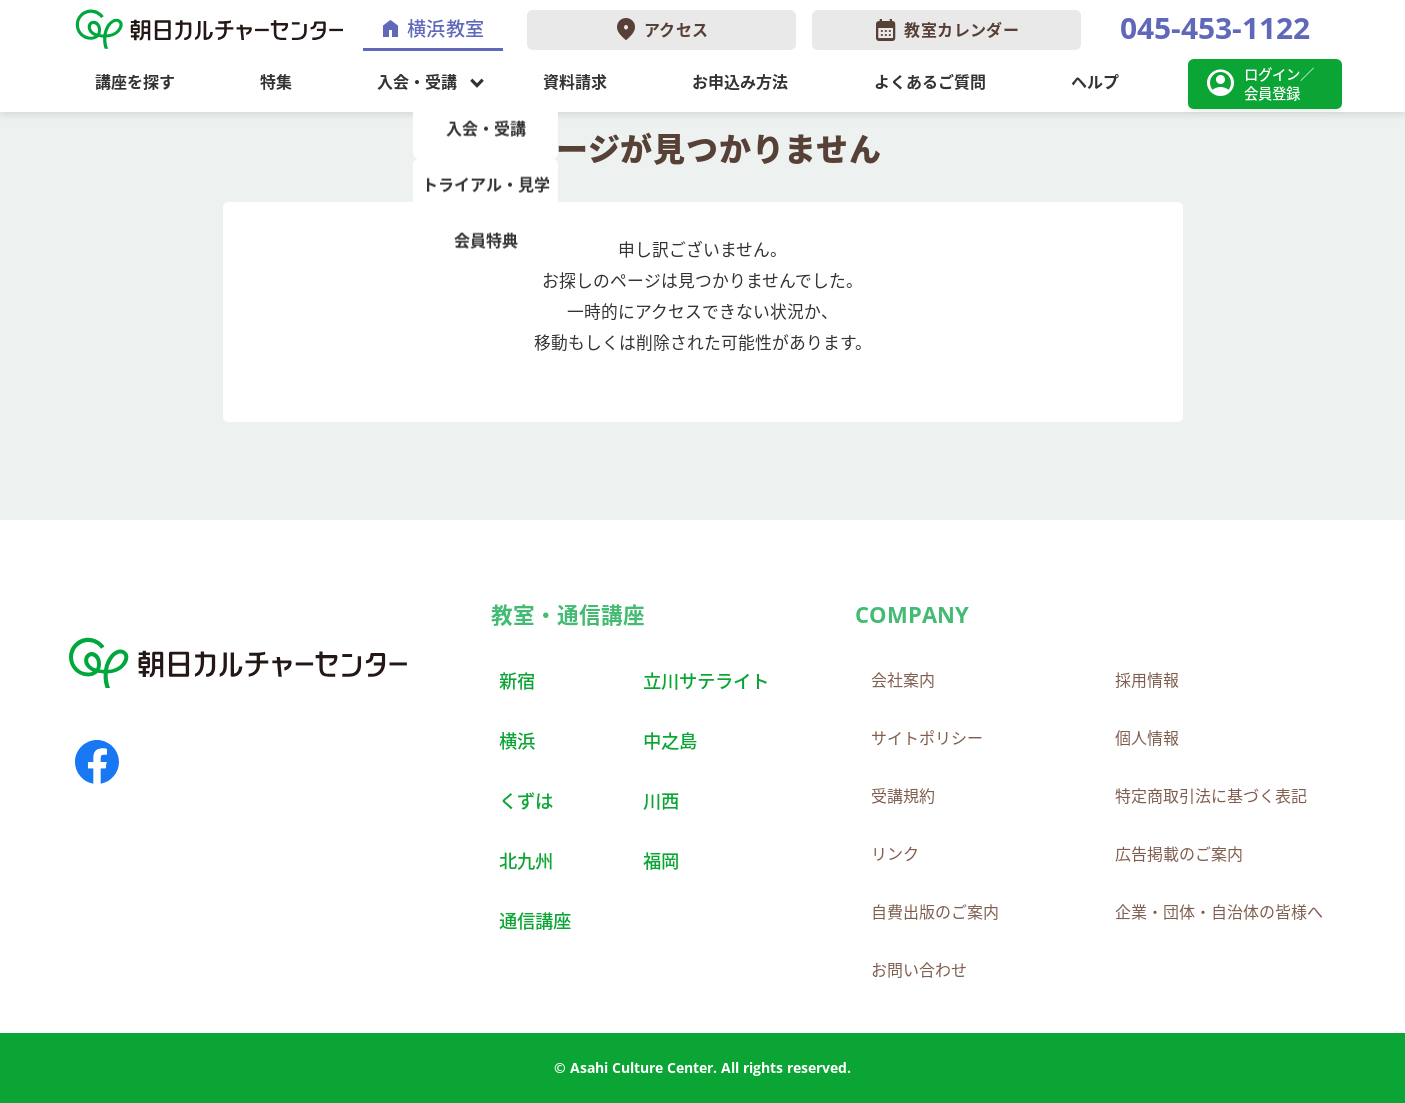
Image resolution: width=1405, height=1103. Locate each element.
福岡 (661, 860)
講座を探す (135, 82)
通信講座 (535, 920)
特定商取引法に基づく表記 (1211, 796)
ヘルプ (1095, 82)
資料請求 (575, 82)
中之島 (670, 740)
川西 (661, 800)
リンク (895, 854)
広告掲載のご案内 (1179, 854)
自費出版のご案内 (935, 912)
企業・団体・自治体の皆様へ (1219, 912)
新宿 (517, 680)
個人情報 (1147, 738)
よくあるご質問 (930, 82)
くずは (526, 800)
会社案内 (903, 680)
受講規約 (903, 796)
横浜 (517, 740)
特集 (276, 82)
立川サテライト (706, 680)
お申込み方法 (740, 82)
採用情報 (1147, 680)
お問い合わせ (919, 970)
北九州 (526, 860)
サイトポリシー (927, 738)
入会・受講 (417, 82)
